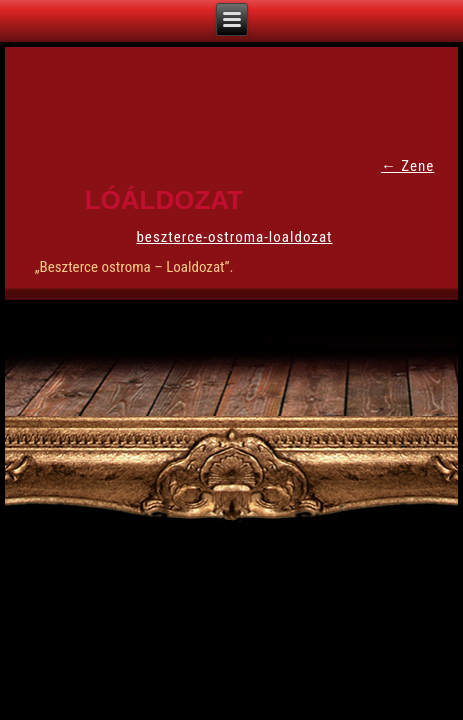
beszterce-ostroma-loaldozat (234, 237)
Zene (407, 166)
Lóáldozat (164, 200)
